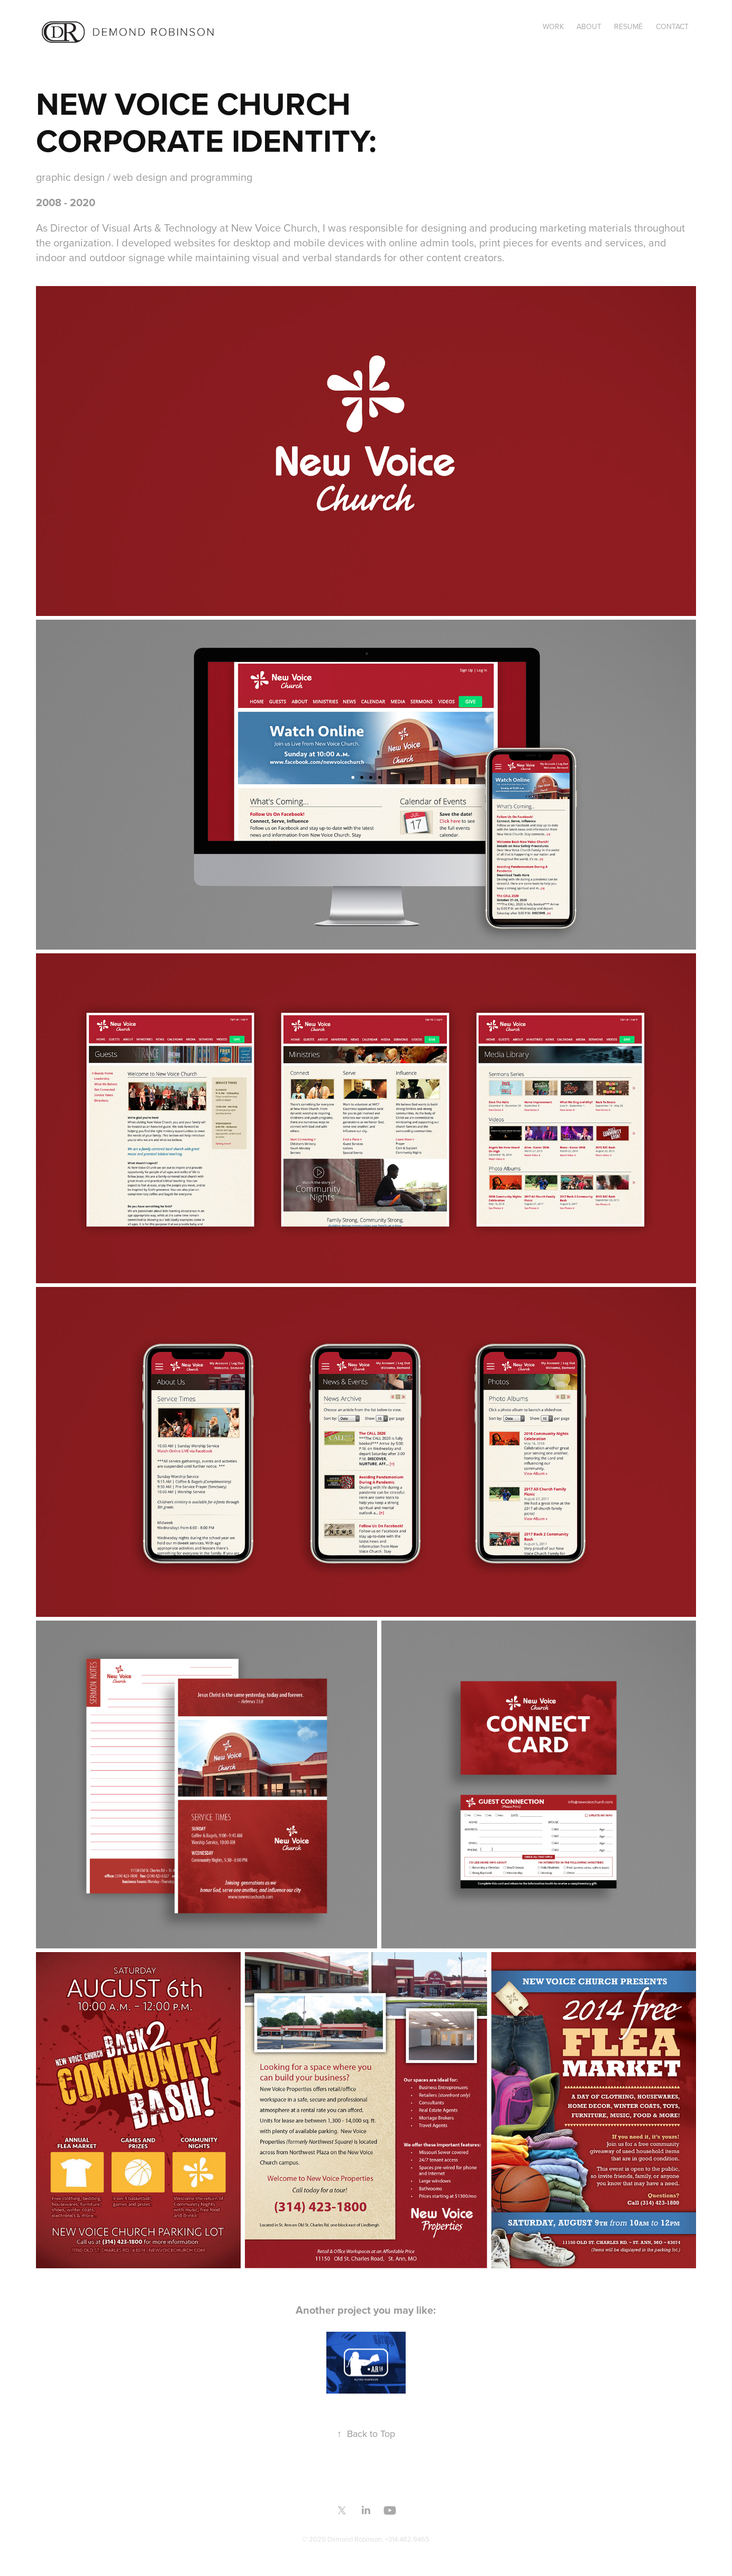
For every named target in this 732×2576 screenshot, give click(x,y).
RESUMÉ (628, 26)
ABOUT (589, 26)
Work (553, 26)
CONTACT (672, 26)
